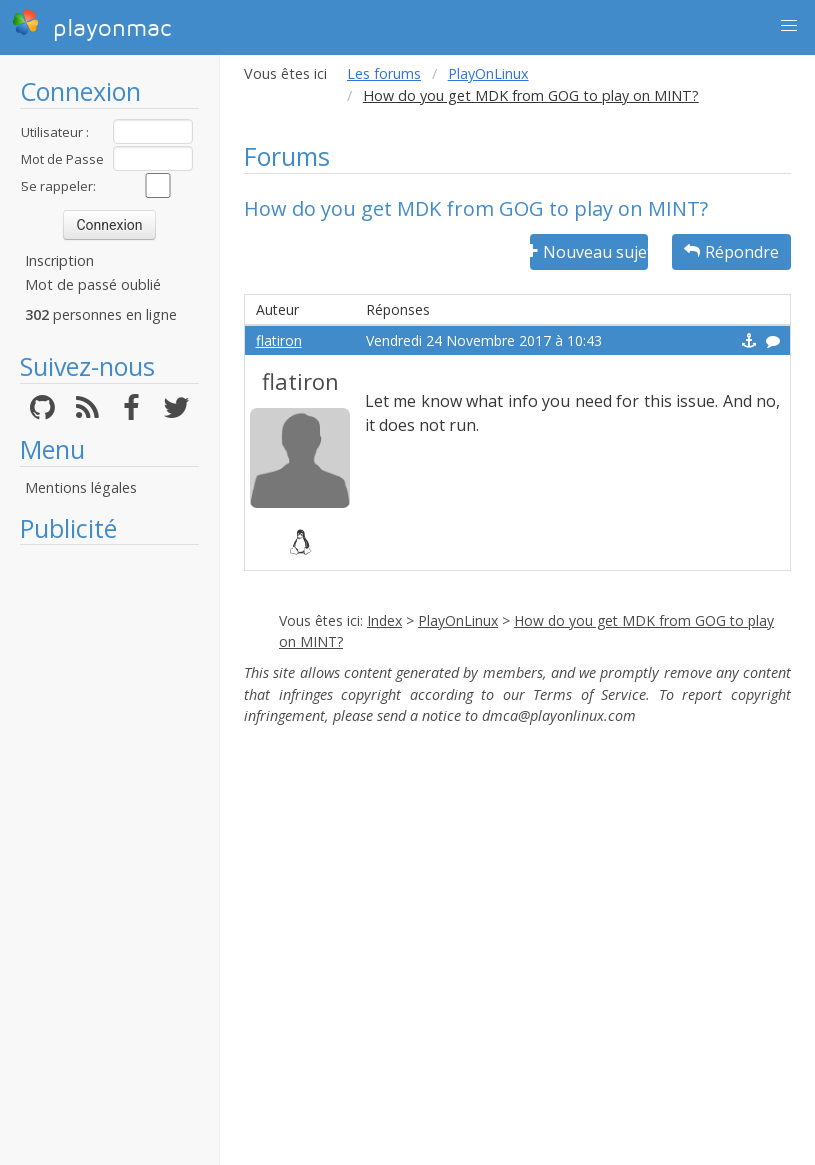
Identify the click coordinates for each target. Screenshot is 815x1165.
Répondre (731, 252)
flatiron (279, 340)
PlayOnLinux (488, 73)
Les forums (384, 73)
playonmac (91, 25)
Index (384, 620)
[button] (789, 26)
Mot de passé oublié (93, 284)
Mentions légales (81, 487)
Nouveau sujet (589, 252)
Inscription (59, 260)
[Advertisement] (109, 855)
